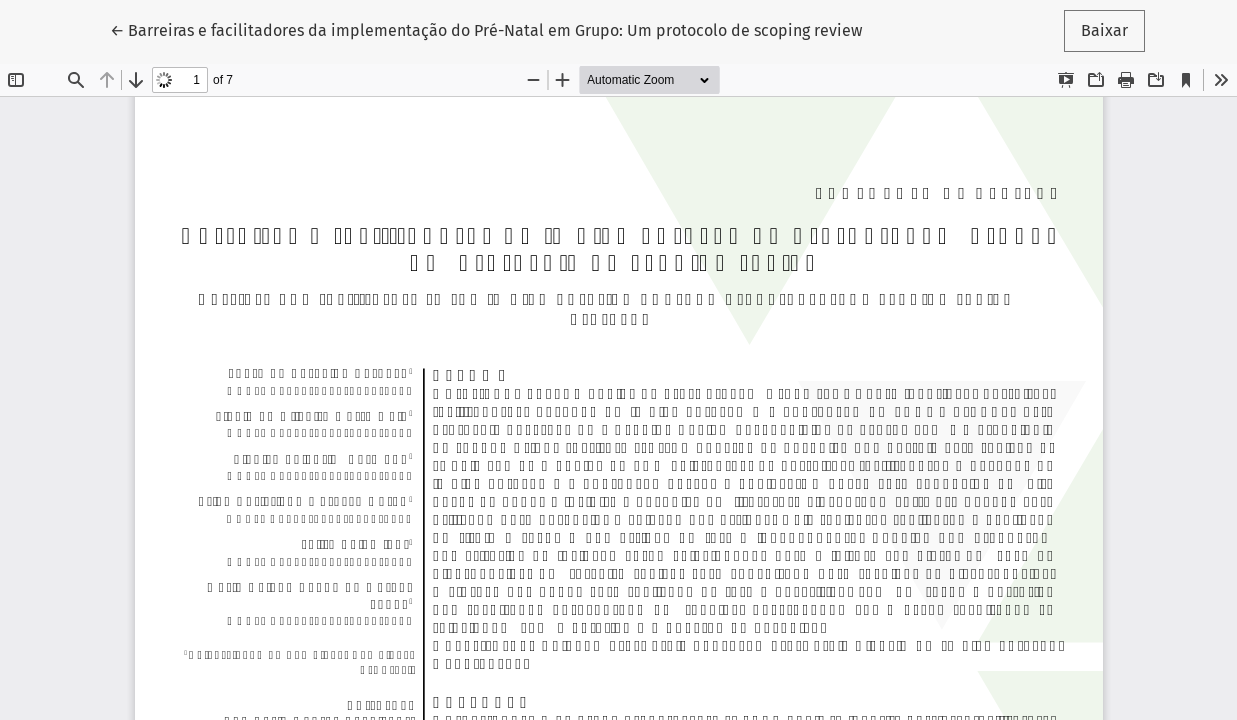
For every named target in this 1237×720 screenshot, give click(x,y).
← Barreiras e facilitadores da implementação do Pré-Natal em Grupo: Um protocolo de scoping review (486, 29)
